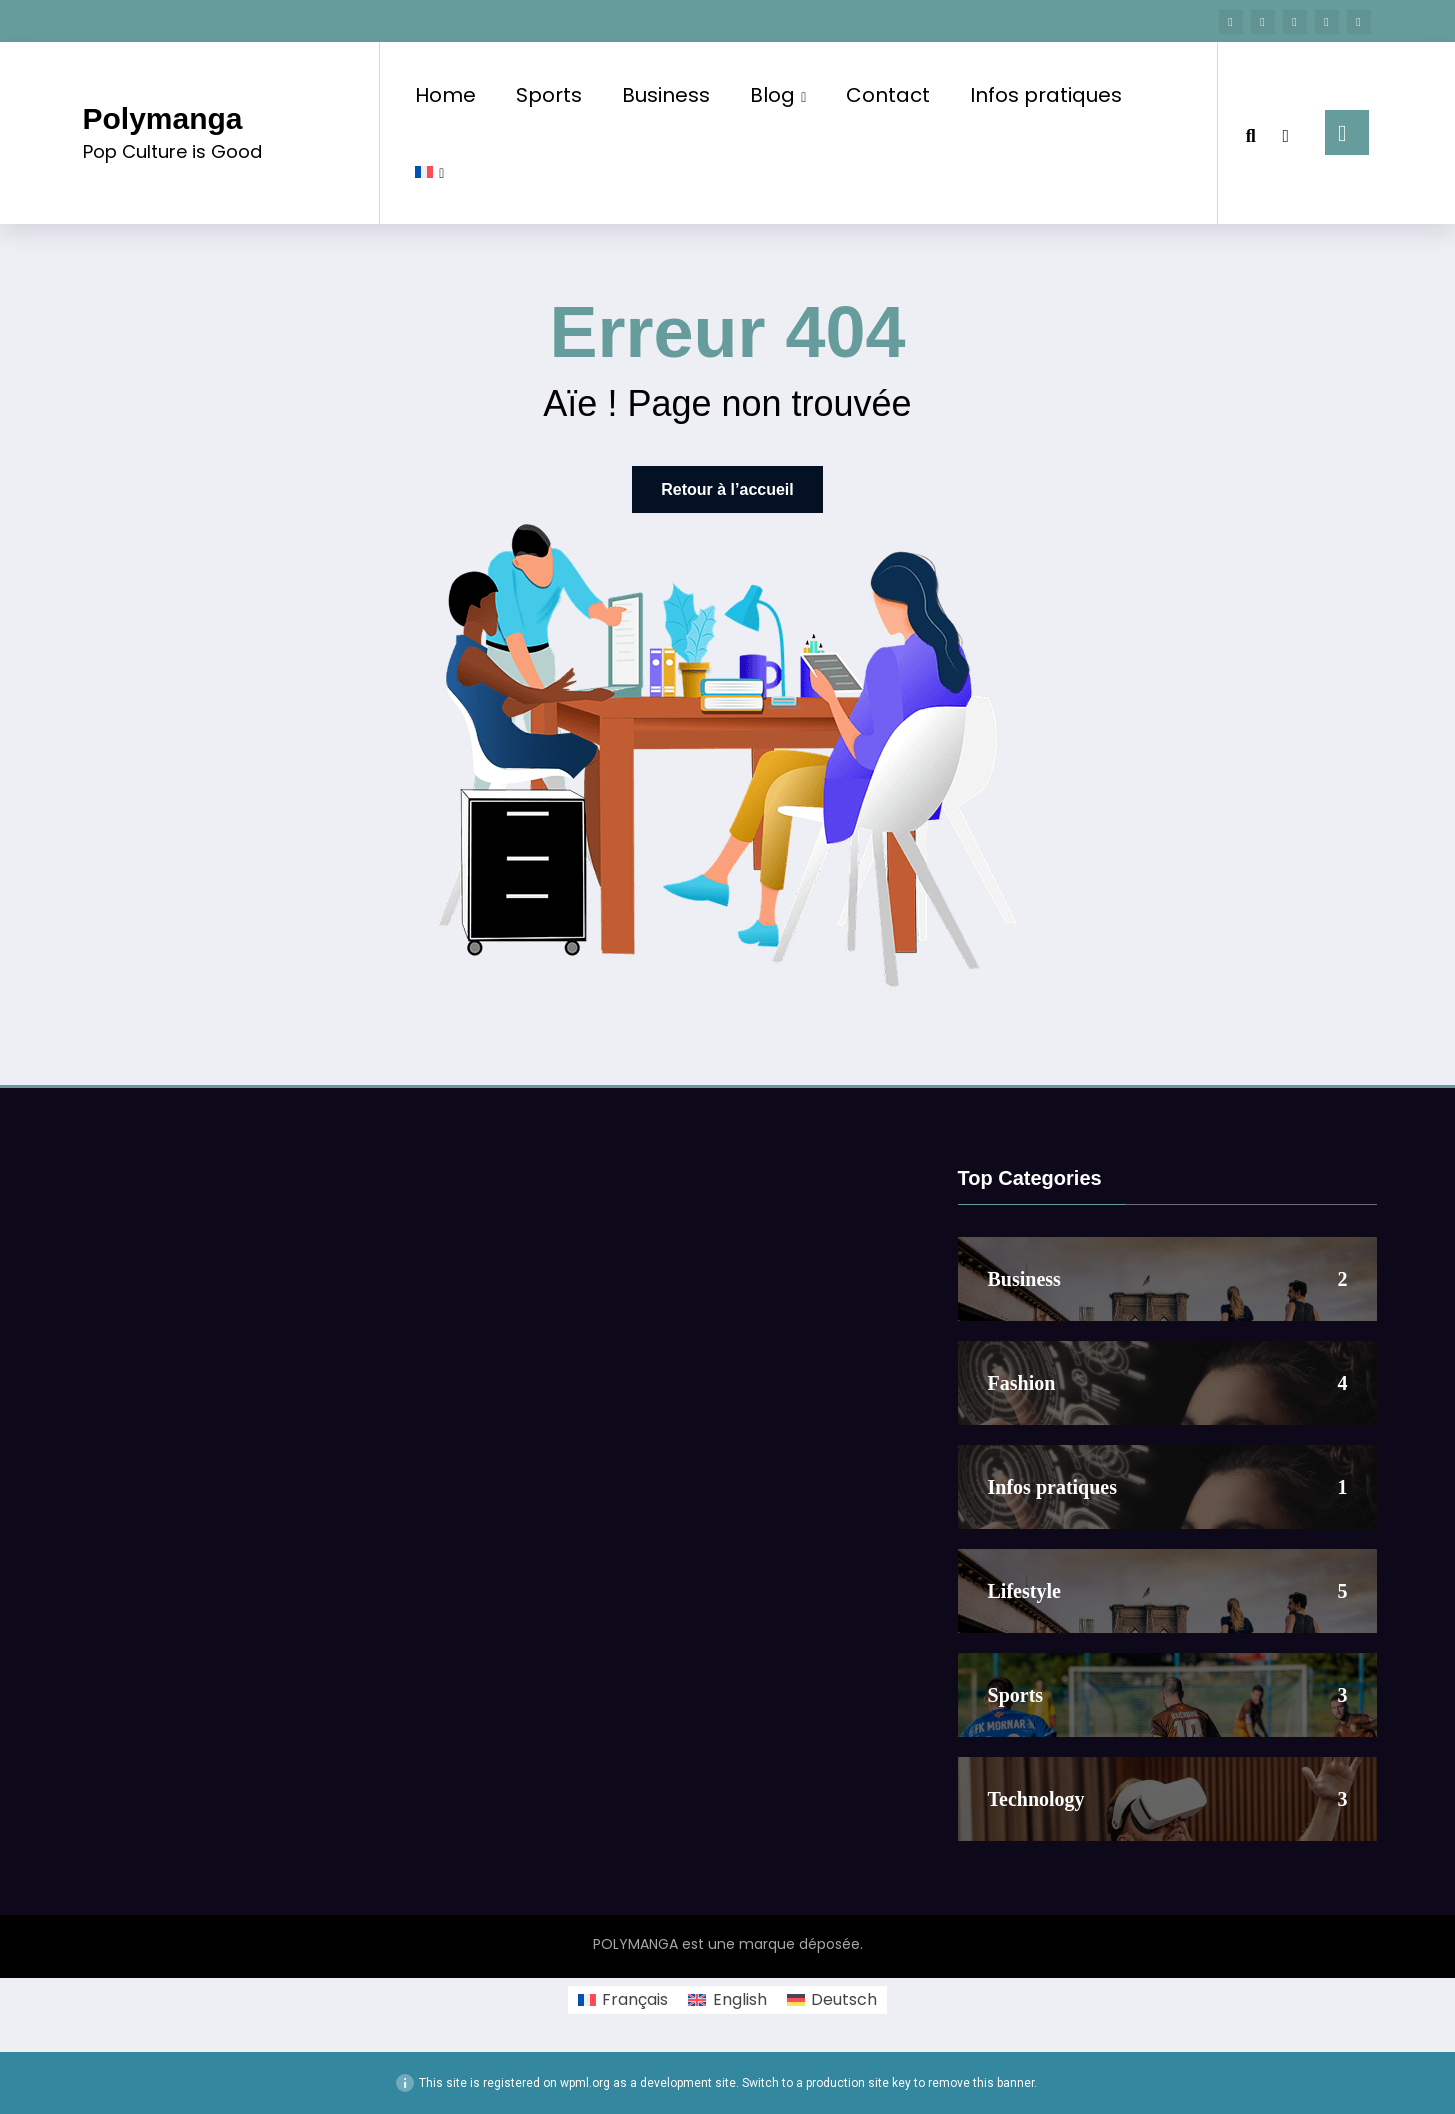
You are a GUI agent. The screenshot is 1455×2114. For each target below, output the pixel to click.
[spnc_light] (1286, 133)
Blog (778, 95)
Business (666, 95)
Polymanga (163, 118)
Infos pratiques (1046, 95)
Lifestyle (1024, 1591)
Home (445, 95)
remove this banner (981, 2083)
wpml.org (585, 2083)
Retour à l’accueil (727, 489)
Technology (1036, 1799)
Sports (549, 95)
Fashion (1022, 1383)
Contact (888, 95)
